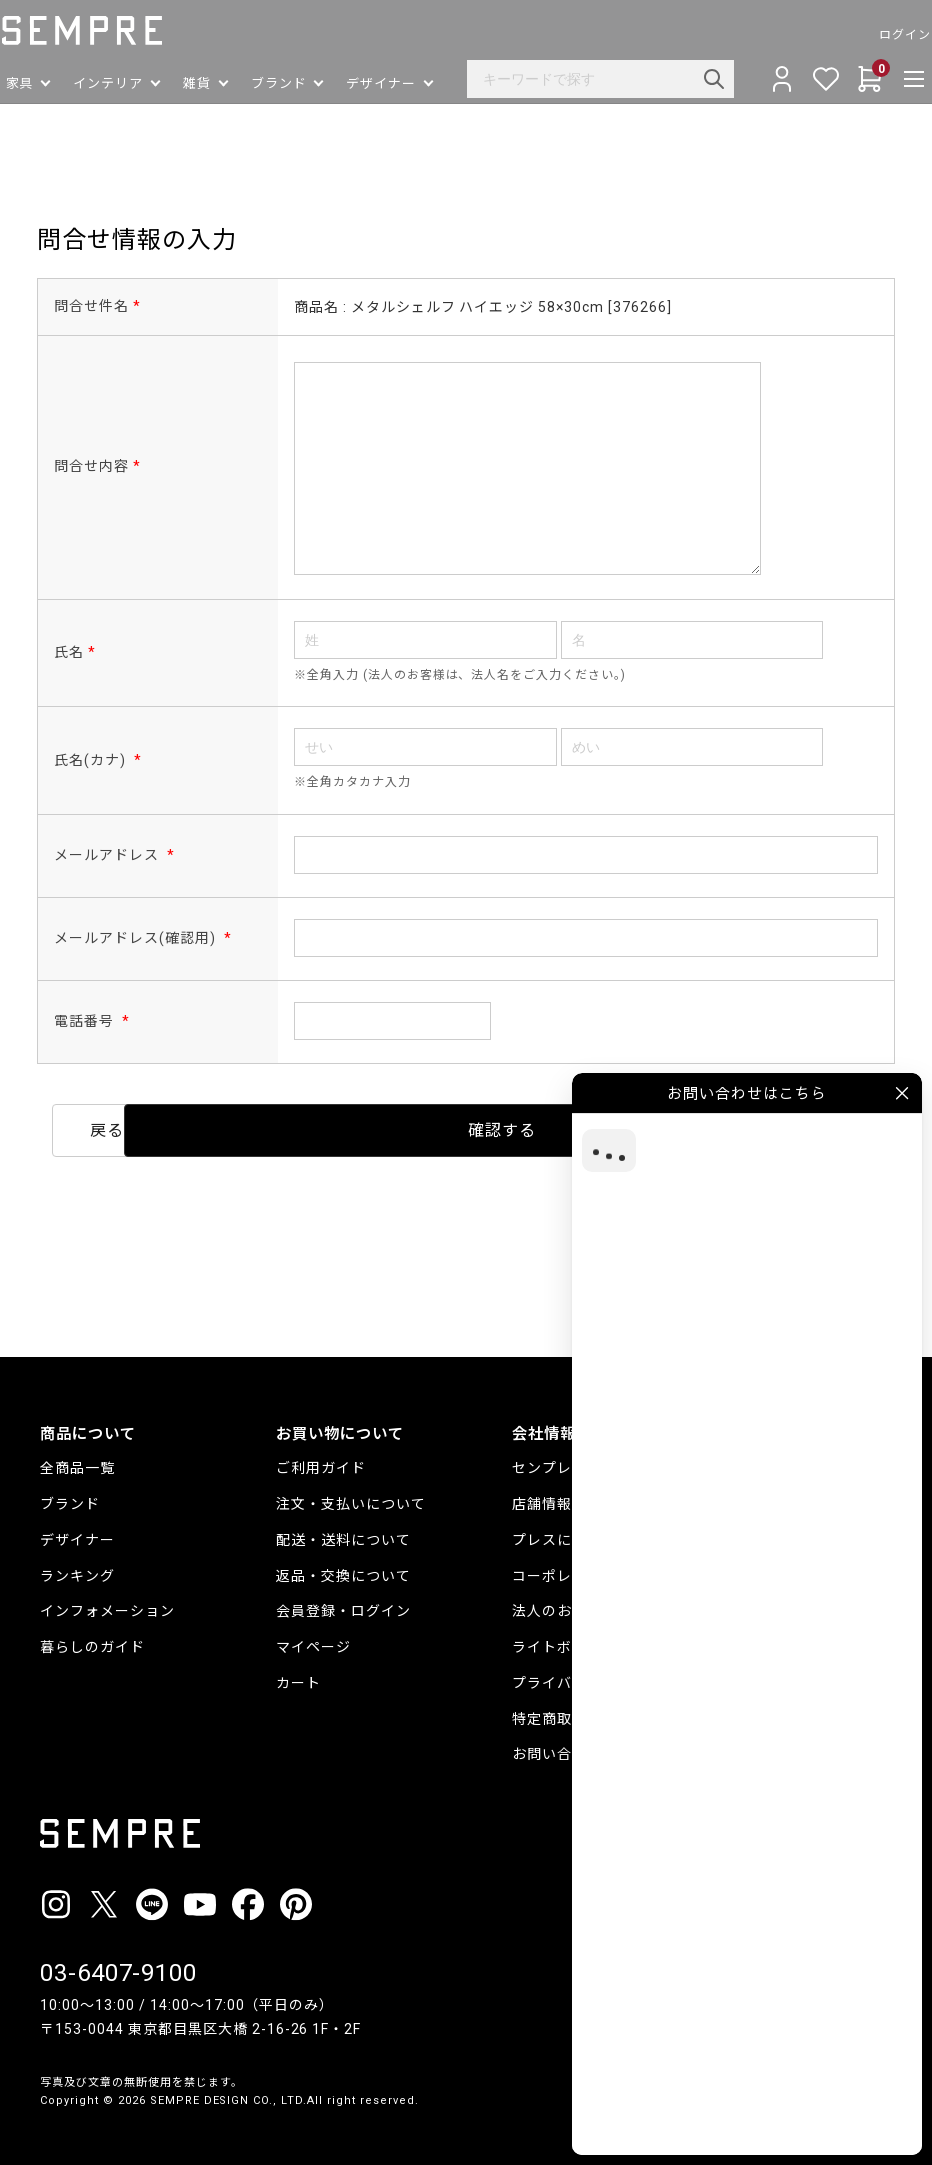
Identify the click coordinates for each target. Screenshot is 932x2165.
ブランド (70, 1494)
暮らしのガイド (92, 1637)
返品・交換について (343, 1566)
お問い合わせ (557, 1745)
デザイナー (77, 1530)
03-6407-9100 (119, 1964)
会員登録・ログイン (343, 1602)
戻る (286, 1130)
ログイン (866, 35)
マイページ (313, 1637)
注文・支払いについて (351, 1494)
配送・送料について (343, 1530)
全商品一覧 (77, 1458)
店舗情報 (542, 1494)
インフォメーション (107, 1602)
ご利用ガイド (321, 1458)
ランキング (77, 1566)
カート (298, 1673)
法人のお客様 (557, 1602)
